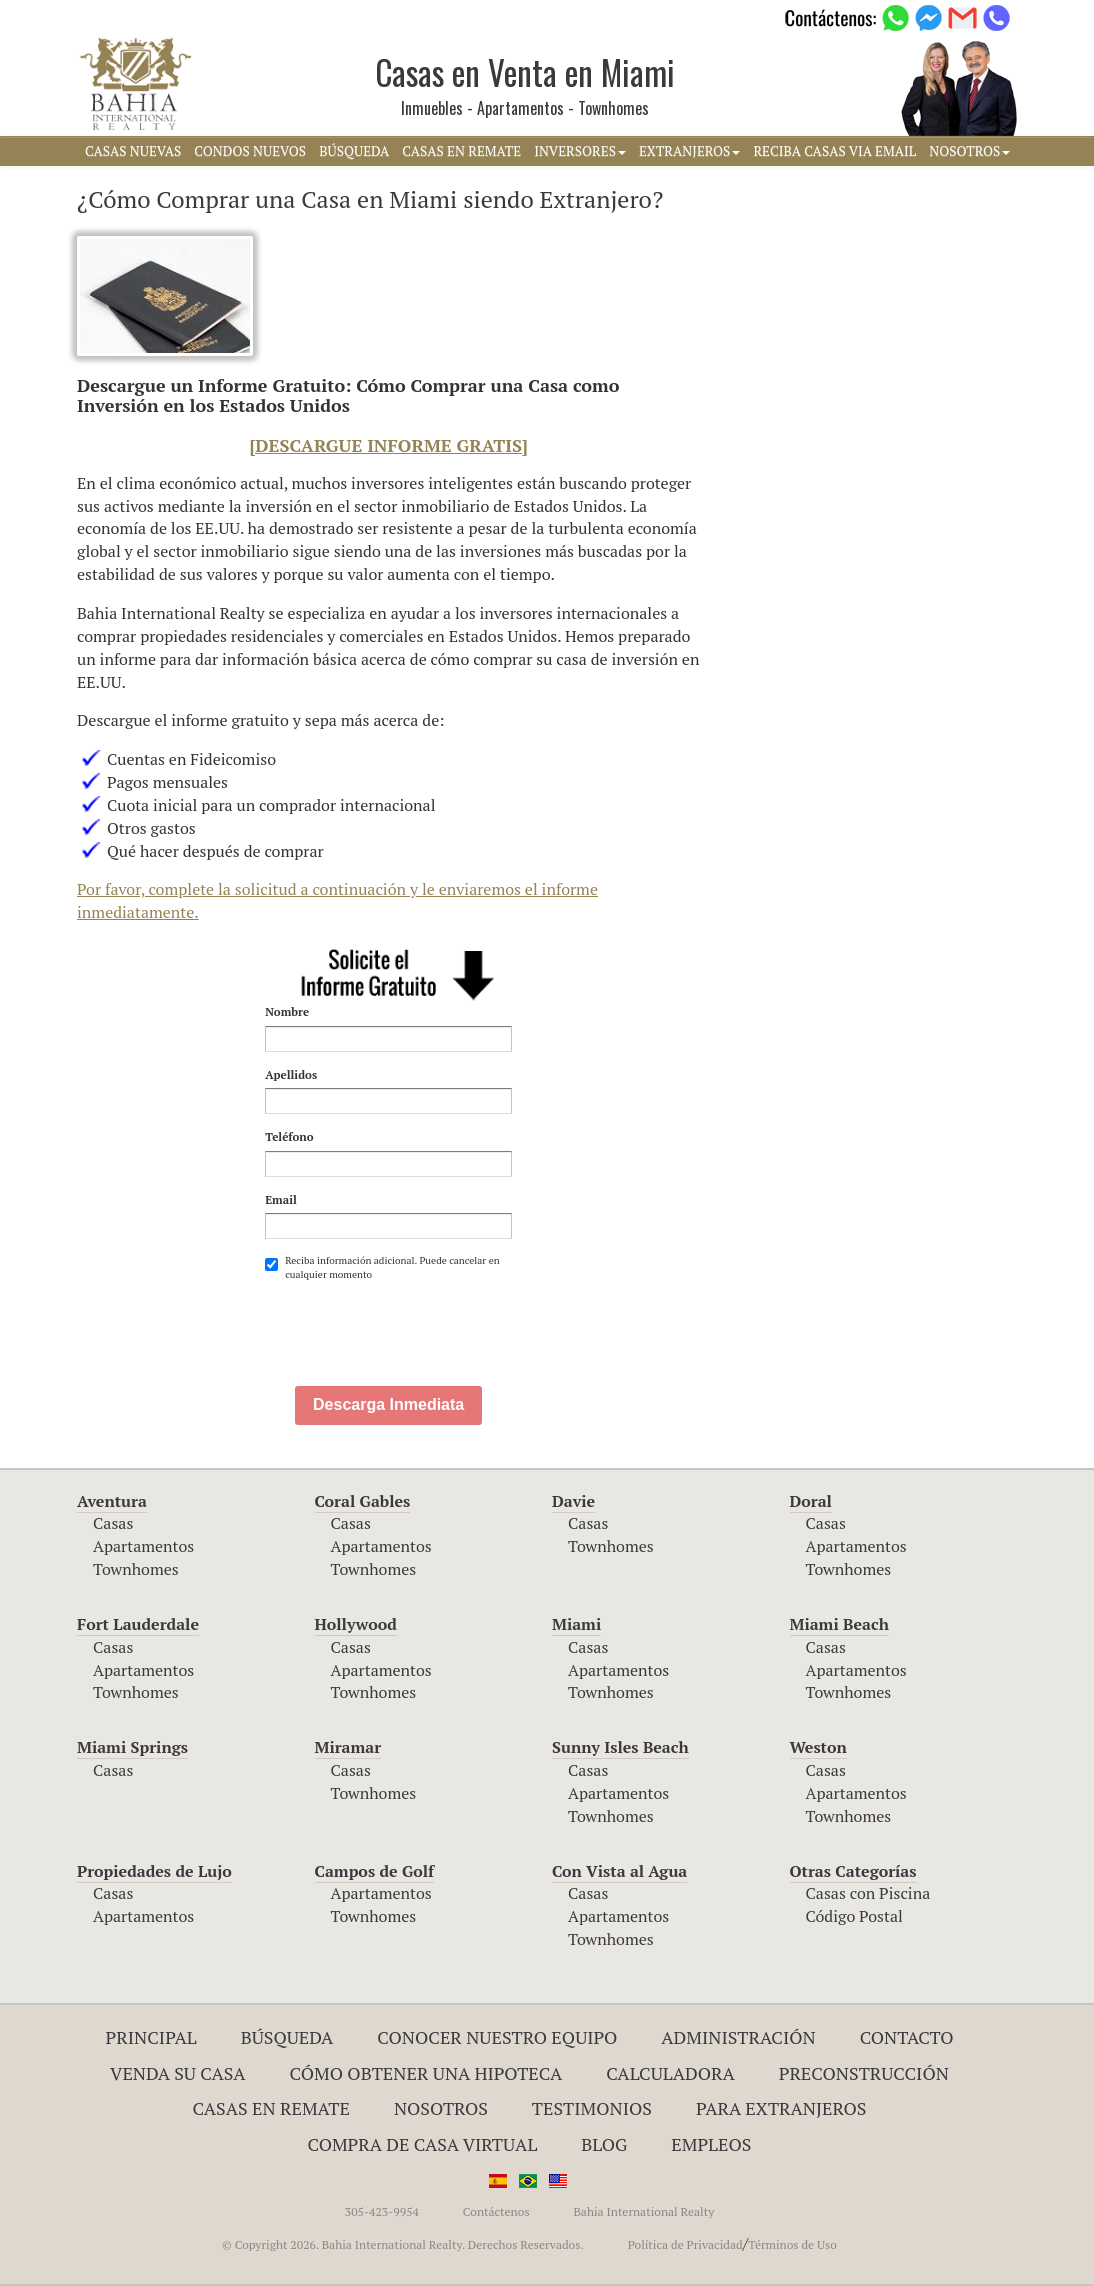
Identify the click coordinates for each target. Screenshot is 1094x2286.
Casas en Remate (271, 2108)
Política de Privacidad (685, 2244)
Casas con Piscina (868, 1893)
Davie (573, 1501)
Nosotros (441, 2108)
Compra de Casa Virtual (423, 2144)
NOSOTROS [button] (969, 151)
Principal (151, 2037)
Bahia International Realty (643, 2211)
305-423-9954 (382, 2211)
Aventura (112, 1501)
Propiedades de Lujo (154, 1871)
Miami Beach (839, 1624)
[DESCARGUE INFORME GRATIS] (389, 445)
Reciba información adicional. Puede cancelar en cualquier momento (382, 1267)
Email (281, 1199)
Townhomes (136, 1569)
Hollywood (356, 1624)
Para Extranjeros (781, 2108)
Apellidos (291, 1074)
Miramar (348, 1747)
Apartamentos (143, 1546)
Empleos (711, 2144)
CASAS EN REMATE (461, 151)
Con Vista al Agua (619, 1871)
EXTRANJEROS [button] (689, 151)
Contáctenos (496, 2211)
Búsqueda (287, 2037)
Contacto (907, 2037)
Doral (811, 1501)
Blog (604, 2144)
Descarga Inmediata (388, 1404)
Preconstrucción (864, 2073)
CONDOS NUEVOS (250, 151)
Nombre (287, 1011)
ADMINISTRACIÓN (738, 2037)
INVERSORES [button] (580, 151)
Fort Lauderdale (138, 1624)
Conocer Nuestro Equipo (497, 2037)
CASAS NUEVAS (133, 151)
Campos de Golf (375, 1871)
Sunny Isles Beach (620, 1747)
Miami (576, 1624)
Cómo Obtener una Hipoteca (426, 2073)
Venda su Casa (178, 2073)
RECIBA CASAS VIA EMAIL (834, 151)
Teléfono (289, 1136)
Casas (113, 1523)
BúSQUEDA (354, 151)
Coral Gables (363, 1501)
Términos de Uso (792, 2244)
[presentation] (417, 1332)
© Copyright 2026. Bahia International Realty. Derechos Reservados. (403, 2244)
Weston (818, 1747)
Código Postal (854, 1916)
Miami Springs (132, 1747)
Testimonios (592, 2108)
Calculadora (670, 2073)
